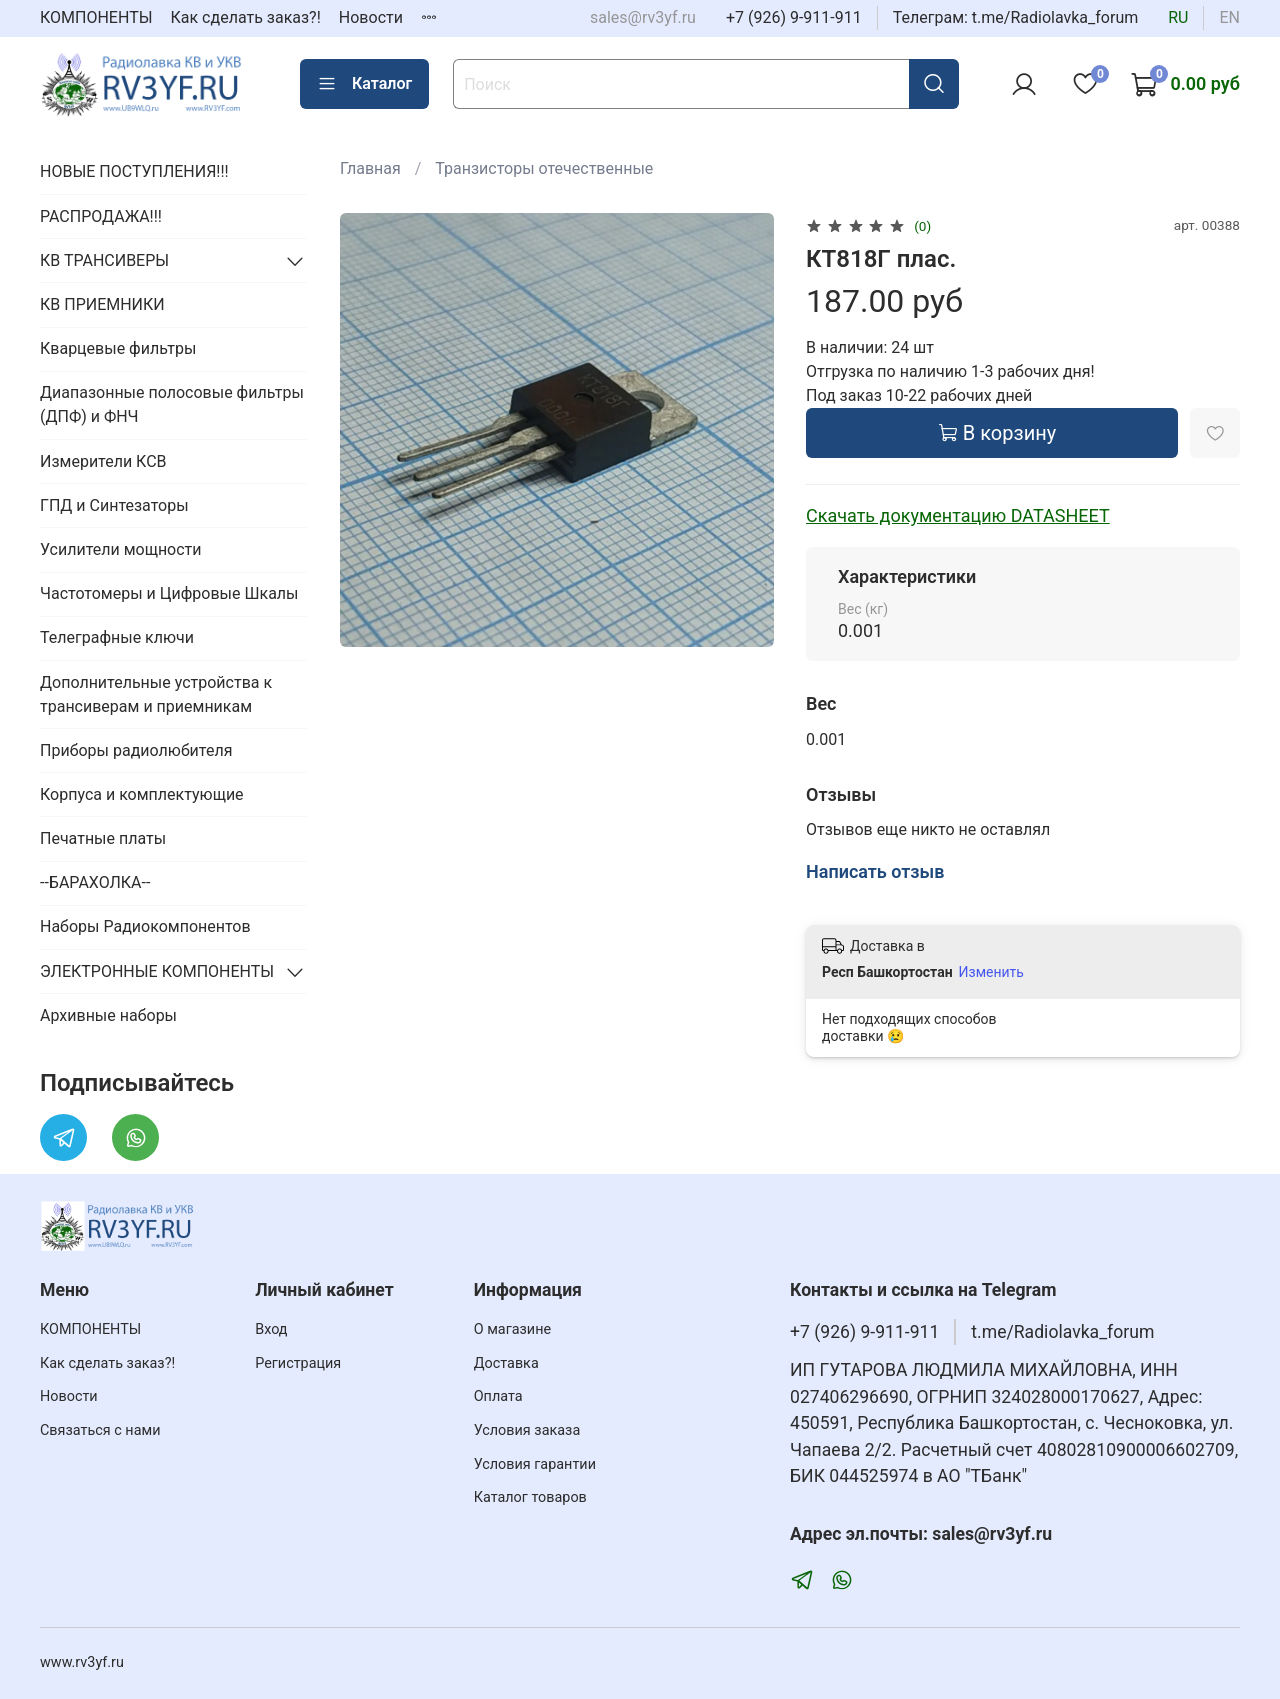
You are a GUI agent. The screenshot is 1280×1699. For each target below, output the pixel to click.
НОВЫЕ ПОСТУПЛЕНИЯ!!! (134, 171)
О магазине (512, 1329)
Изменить (991, 972)
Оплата (498, 1396)
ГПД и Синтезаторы (114, 505)
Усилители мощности (121, 549)
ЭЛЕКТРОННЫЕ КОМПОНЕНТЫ (157, 971)
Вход (271, 1329)
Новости (371, 17)
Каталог (364, 84)
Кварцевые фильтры (118, 348)
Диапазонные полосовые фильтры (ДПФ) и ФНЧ (172, 404)
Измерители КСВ (103, 461)
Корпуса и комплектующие (142, 794)
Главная (370, 168)
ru (1178, 17)
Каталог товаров (530, 1497)
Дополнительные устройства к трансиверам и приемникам (156, 694)
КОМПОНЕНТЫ (96, 17)
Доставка (506, 1363)
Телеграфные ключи (117, 637)
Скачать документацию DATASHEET (958, 515)
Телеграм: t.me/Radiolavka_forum (1016, 17)
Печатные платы (103, 838)
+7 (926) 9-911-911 (794, 17)
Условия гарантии (535, 1464)
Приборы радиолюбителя (136, 750)
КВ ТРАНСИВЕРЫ (104, 260)
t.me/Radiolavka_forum (1062, 1332)
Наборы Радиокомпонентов (145, 926)
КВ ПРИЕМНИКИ (102, 304)
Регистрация (298, 1363)
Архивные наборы (108, 1015)
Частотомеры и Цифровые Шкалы (169, 593)
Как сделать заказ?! (246, 17)
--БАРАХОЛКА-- (95, 882)
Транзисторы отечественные (544, 168)
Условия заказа (527, 1430)
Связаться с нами (100, 1430)
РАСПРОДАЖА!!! (101, 216)
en (1229, 17)
